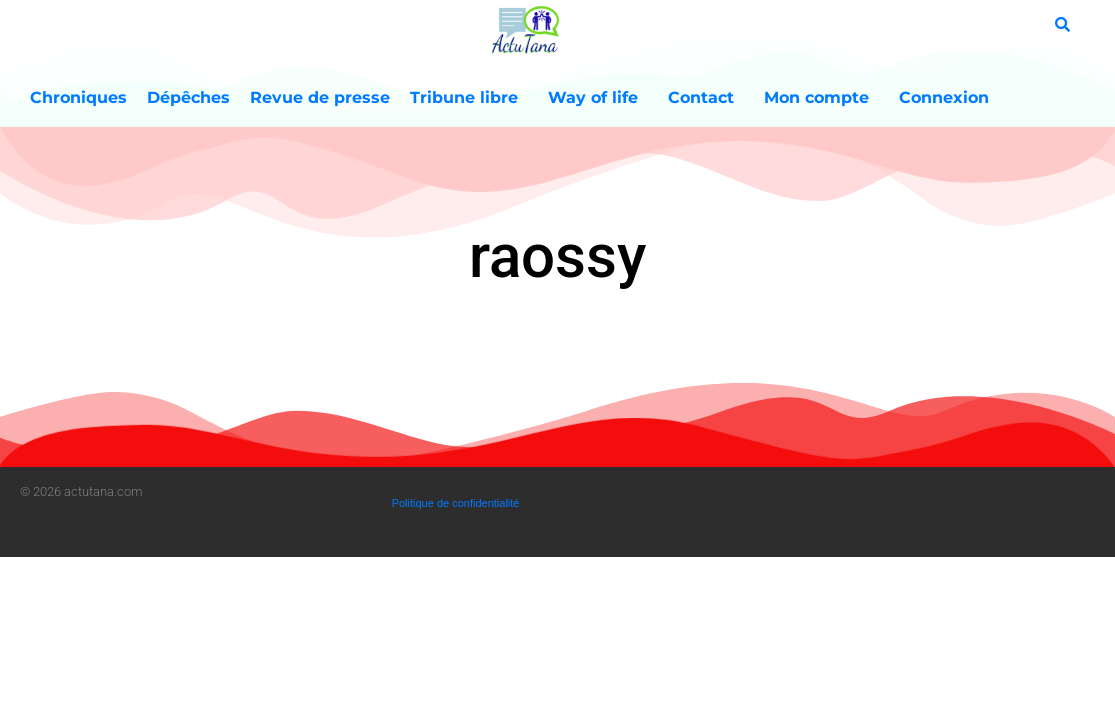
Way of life (598, 98)
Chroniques (78, 97)
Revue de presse (320, 97)
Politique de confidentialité (456, 503)
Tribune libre (469, 98)
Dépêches (188, 97)
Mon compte (821, 98)
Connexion (944, 97)
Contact (706, 98)
